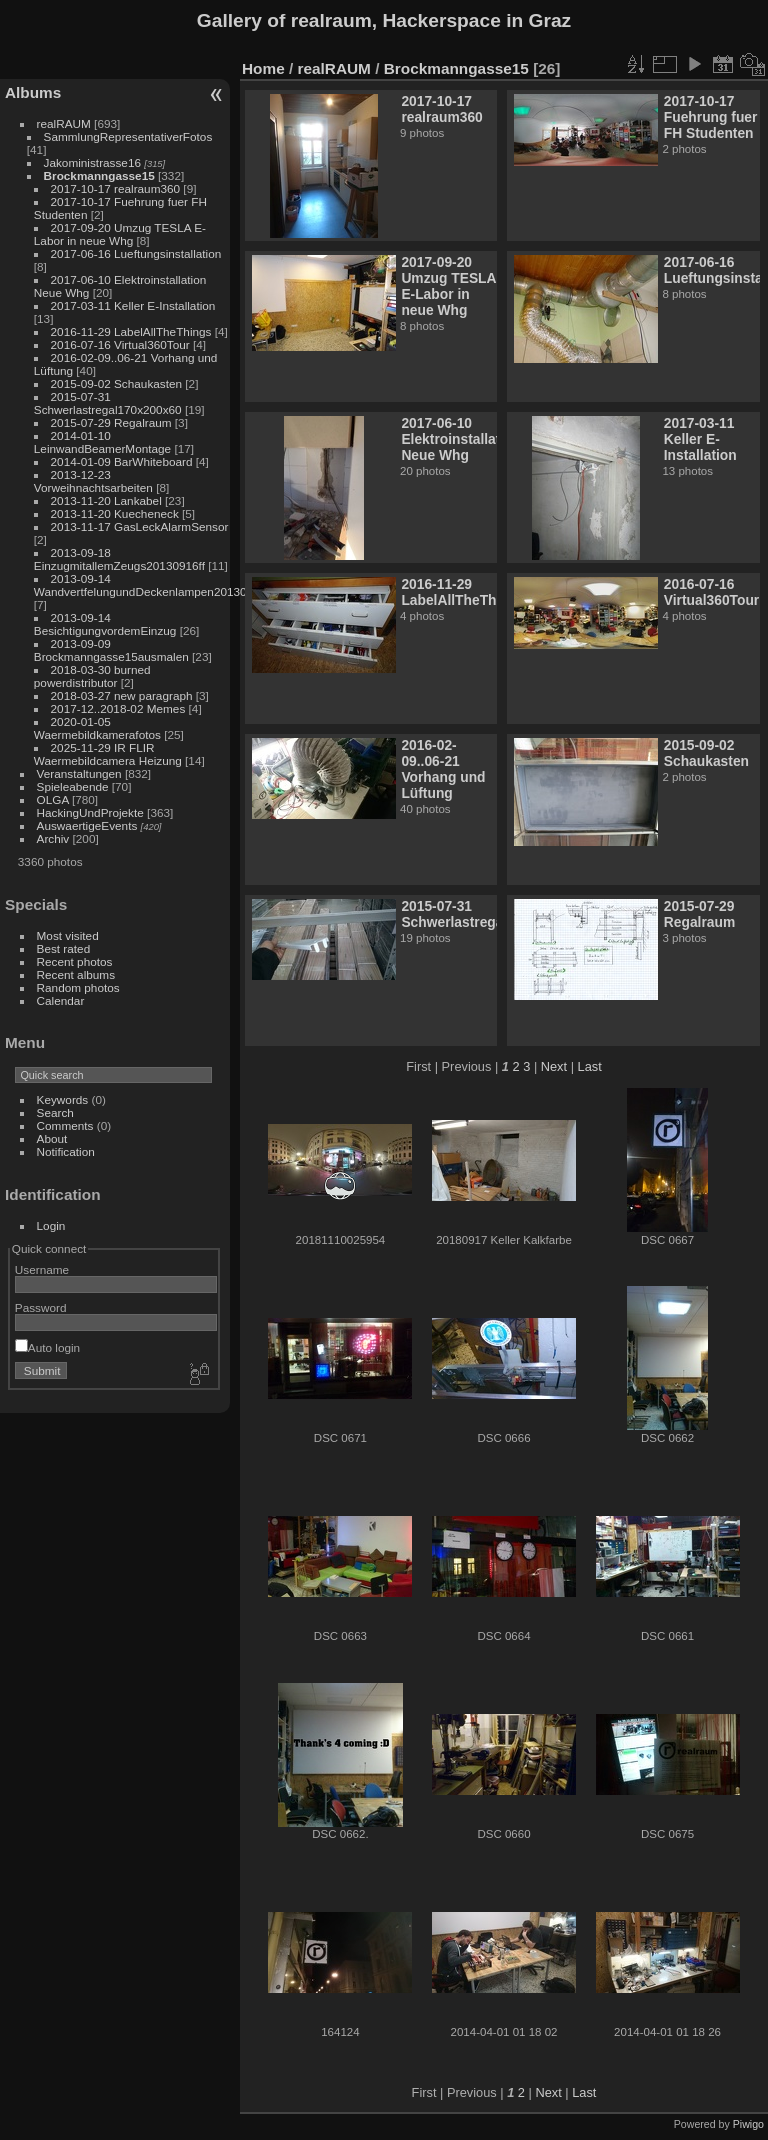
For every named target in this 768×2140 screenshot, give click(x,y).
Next (554, 1066)
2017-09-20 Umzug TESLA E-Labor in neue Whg (120, 234)
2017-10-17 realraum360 (116, 188)
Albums (33, 92)
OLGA (53, 799)
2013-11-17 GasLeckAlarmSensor (140, 526)
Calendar (61, 1000)
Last (590, 1066)
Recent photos (75, 961)
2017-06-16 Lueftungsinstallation (136, 253)
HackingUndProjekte (90, 812)
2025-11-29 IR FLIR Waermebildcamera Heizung (108, 754)
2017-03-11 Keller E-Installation (133, 305)
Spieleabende (73, 786)
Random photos (78, 987)
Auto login (47, 1347)
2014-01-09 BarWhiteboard (122, 461)
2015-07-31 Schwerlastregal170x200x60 (108, 403)
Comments (65, 1125)
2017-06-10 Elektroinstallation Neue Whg (461, 439)
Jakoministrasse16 (92, 162)
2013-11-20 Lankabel (106, 500)
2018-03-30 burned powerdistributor (92, 676)
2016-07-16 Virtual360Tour (120, 344)
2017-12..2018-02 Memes (118, 708)
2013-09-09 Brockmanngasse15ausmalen (111, 650)
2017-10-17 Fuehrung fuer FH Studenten (711, 117)
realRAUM (64, 123)
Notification (66, 1151)
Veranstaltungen (79, 773)
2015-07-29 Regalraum (111, 422)
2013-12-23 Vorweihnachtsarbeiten (93, 481)
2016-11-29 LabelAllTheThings (131, 331)
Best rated (64, 948)
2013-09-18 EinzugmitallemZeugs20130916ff (119, 559)
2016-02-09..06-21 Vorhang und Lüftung (443, 769)
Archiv (53, 838)
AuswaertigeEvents (87, 825)
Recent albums (76, 974)
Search (55, 1112)
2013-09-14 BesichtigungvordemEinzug (105, 624)
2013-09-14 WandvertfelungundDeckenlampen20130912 (150, 585)
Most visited (68, 935)
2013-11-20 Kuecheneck (115, 513)
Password (41, 1307)
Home (263, 68)
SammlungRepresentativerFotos (128, 136)
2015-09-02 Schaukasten (116, 383)
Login (51, 1225)
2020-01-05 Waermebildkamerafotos (97, 728)
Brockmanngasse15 (99, 175)
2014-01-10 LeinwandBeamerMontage (102, 442)
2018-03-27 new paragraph (122, 695)
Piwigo (748, 2124)
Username (42, 1269)
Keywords (63, 1099)
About (52, 1138)
